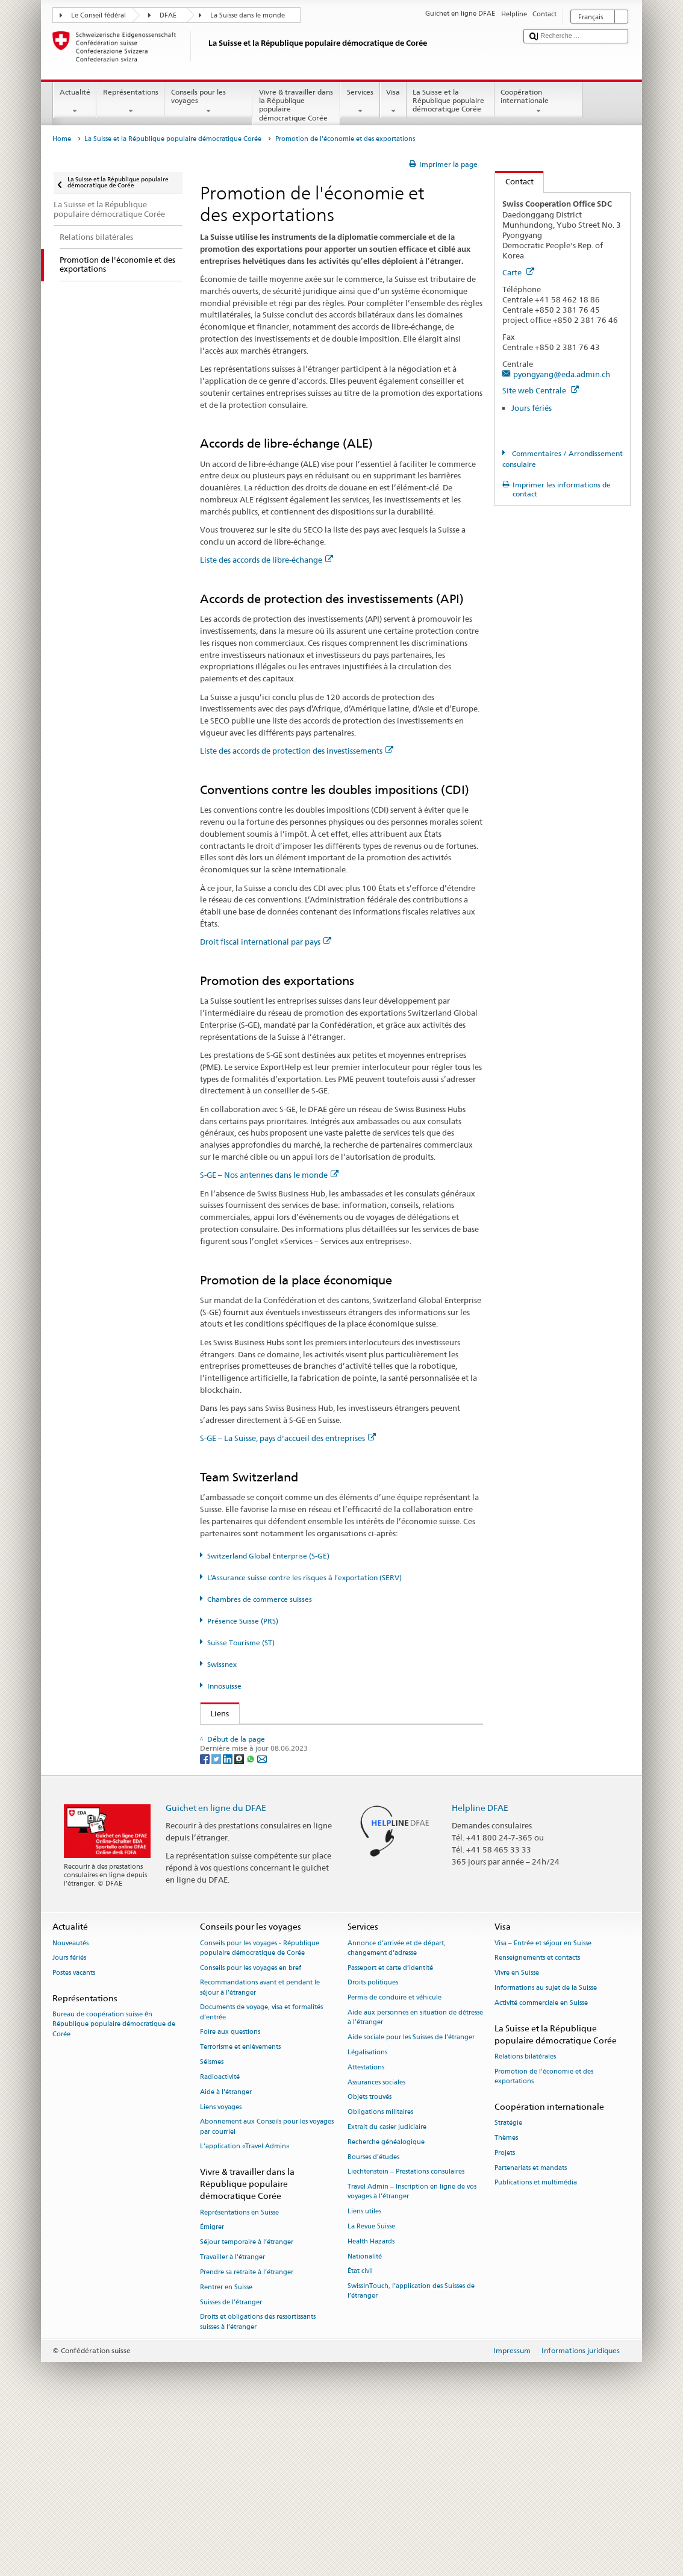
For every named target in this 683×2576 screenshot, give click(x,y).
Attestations (366, 2227)
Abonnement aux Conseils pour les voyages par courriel (267, 2286)
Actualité (75, 101)
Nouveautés (70, 2103)
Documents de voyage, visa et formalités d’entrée (261, 2172)
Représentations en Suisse (239, 2372)
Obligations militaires (380, 2272)
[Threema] (240, 1917)
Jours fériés (531, 408)
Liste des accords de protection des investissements (296, 750)
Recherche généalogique (386, 2302)
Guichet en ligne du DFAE (216, 1967)
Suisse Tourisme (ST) (241, 1642)
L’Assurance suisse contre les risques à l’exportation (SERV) (304, 1577)
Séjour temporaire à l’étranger (246, 2402)
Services (360, 101)
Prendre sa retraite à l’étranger (246, 2432)
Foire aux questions (230, 2192)
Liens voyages (221, 2267)
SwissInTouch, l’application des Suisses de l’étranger (411, 2451)
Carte (518, 272)
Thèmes (506, 2298)
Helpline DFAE (480, 1967)
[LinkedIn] (228, 1917)
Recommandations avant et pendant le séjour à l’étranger (260, 2147)
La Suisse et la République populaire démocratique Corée (450, 102)
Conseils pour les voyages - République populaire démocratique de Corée (259, 2107)
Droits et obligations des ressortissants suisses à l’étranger (258, 2481)
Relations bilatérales (525, 2217)
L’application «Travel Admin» (245, 2306)
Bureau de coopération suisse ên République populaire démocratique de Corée (113, 2184)
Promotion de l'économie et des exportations (543, 2236)
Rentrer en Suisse (226, 2447)
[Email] (262, 1917)
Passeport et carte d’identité (390, 2127)
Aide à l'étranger (226, 2252)
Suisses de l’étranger (231, 2462)
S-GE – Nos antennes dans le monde (269, 1175)
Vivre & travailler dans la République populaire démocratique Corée (296, 106)
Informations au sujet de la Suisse (545, 2148)
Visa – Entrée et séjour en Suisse (542, 2103)
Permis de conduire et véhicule (394, 2158)
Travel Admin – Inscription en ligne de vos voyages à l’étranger (412, 2351)
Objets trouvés (369, 2257)
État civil (360, 2431)
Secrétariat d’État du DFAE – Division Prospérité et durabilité (316, 1736)
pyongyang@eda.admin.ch (561, 374)
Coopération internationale (538, 101)
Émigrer (212, 2387)
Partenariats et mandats (530, 2327)
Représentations (130, 101)
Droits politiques (373, 2142)
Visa (393, 101)
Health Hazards (371, 2402)
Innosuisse (224, 1685)
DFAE (168, 15)
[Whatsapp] (251, 1917)
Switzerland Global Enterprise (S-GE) (268, 1555)
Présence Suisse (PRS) (242, 1620)
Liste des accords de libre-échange (266, 559)
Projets (504, 2312)
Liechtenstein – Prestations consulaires (406, 2332)
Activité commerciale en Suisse (541, 2163)
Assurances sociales (376, 2242)
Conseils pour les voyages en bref (250, 2127)
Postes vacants (73, 2133)
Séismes (211, 2222)
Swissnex (222, 1664)
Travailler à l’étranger (232, 2417)
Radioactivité (220, 2237)
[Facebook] (205, 1917)
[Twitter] (217, 1917)
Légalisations (367, 2212)
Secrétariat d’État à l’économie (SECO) (282, 1754)
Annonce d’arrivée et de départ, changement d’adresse (397, 2107)
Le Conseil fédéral (98, 15)
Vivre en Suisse (516, 2133)
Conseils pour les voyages (208, 101)
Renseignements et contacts (537, 2118)
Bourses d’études (373, 2317)
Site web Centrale (540, 390)
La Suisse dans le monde (247, 15)
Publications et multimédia (535, 2342)
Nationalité (365, 2416)
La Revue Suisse (371, 2386)
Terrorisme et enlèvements (240, 2207)
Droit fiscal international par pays (265, 941)
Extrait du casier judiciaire (387, 2287)
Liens (215, 1713)
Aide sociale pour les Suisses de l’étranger (411, 2197)
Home (61, 139)
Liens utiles (364, 2371)
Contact (514, 181)
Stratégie (508, 2283)
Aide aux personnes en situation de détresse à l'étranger (415, 2177)
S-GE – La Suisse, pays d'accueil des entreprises (288, 1438)
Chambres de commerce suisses (259, 1599)
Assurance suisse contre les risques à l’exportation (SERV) (315, 1791)
